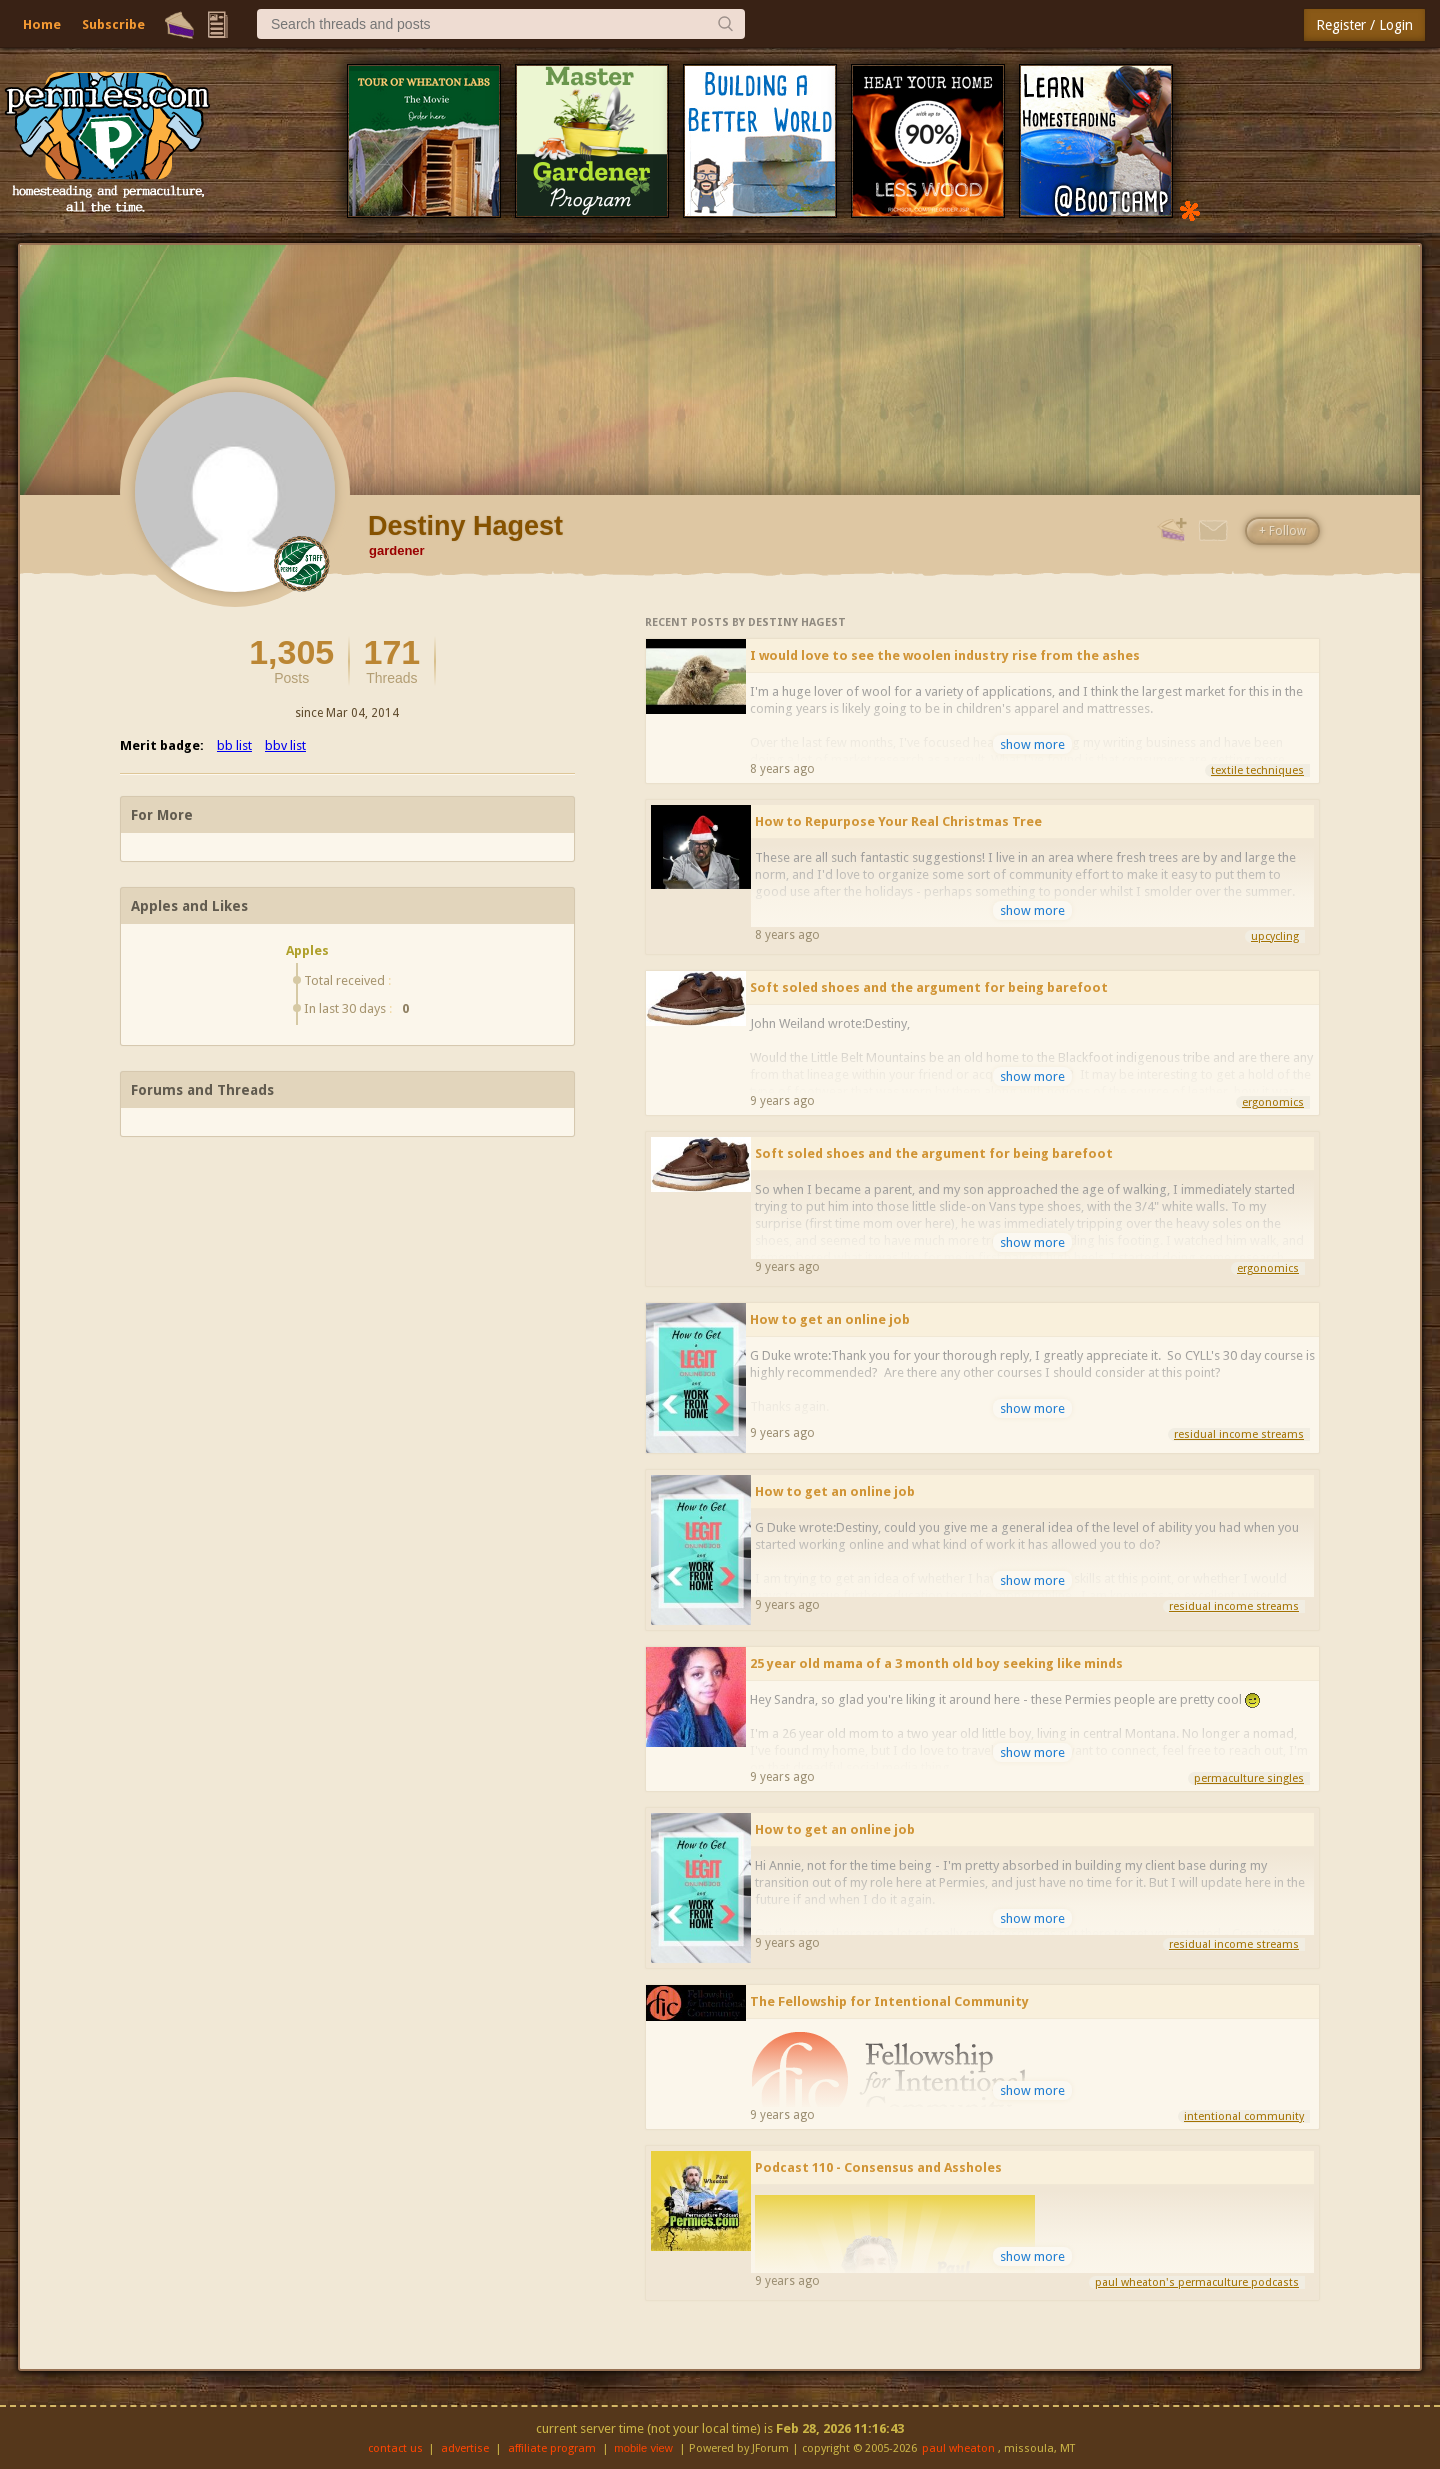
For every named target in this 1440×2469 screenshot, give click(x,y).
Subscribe (113, 24)
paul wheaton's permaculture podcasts (1197, 2282)
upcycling (1275, 936)
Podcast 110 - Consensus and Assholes (878, 2167)
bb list (234, 745)
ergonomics (1273, 1102)
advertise (465, 2448)
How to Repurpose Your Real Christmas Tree (898, 821)
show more (1032, 744)
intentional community (1244, 2116)
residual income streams (1239, 1434)
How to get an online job (830, 1319)
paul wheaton (958, 2448)
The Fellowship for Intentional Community (889, 2001)
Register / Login (1364, 25)
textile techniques (1257, 770)
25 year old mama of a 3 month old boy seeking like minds (936, 1663)
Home (42, 24)
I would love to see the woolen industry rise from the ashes (945, 655)
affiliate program (552, 2448)
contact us (395, 2448)
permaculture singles (1249, 1778)
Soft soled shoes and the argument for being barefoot (929, 987)
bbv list (285, 745)
